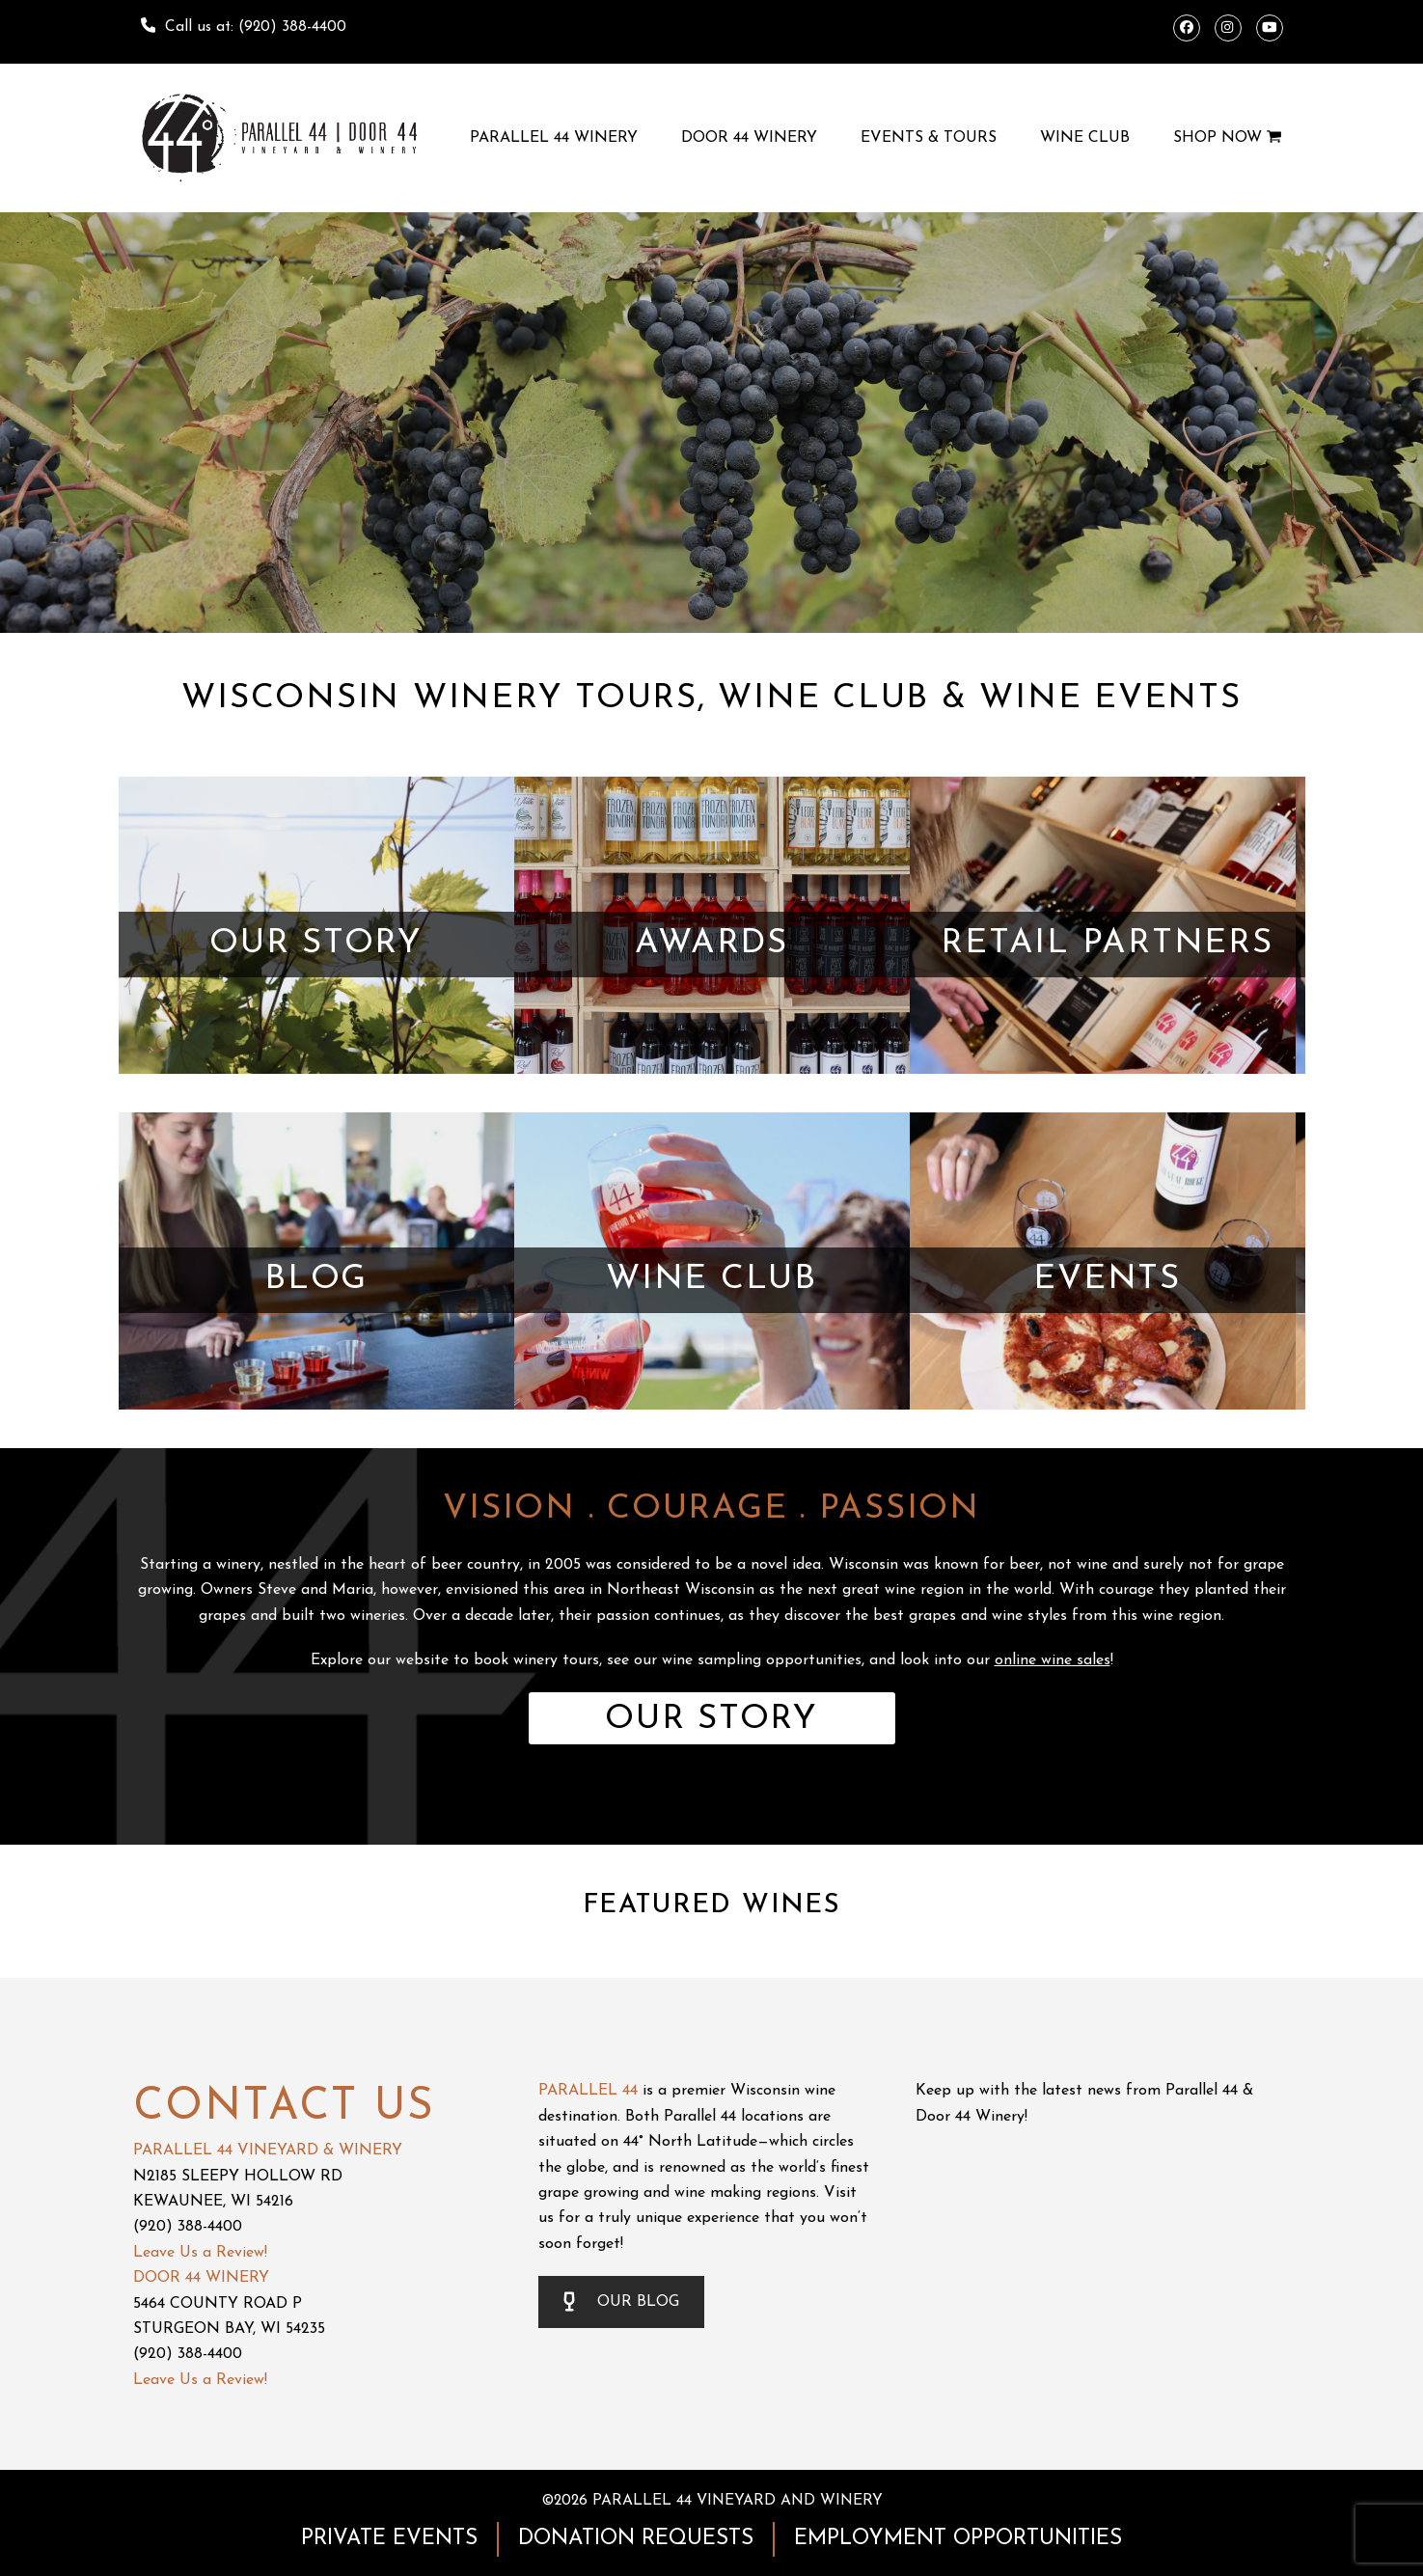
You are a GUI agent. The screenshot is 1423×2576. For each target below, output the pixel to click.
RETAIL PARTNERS (1106, 944)
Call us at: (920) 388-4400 (255, 27)
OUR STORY (316, 944)
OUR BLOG (621, 2302)
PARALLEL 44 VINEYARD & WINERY (267, 2150)
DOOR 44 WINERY (201, 2278)
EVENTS (1107, 1280)
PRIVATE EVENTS (389, 2539)
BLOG (316, 1280)
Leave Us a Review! (200, 2253)
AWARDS (711, 944)
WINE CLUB (711, 1280)
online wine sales (1052, 1660)
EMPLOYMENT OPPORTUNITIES (958, 2539)
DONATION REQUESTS (635, 2539)
